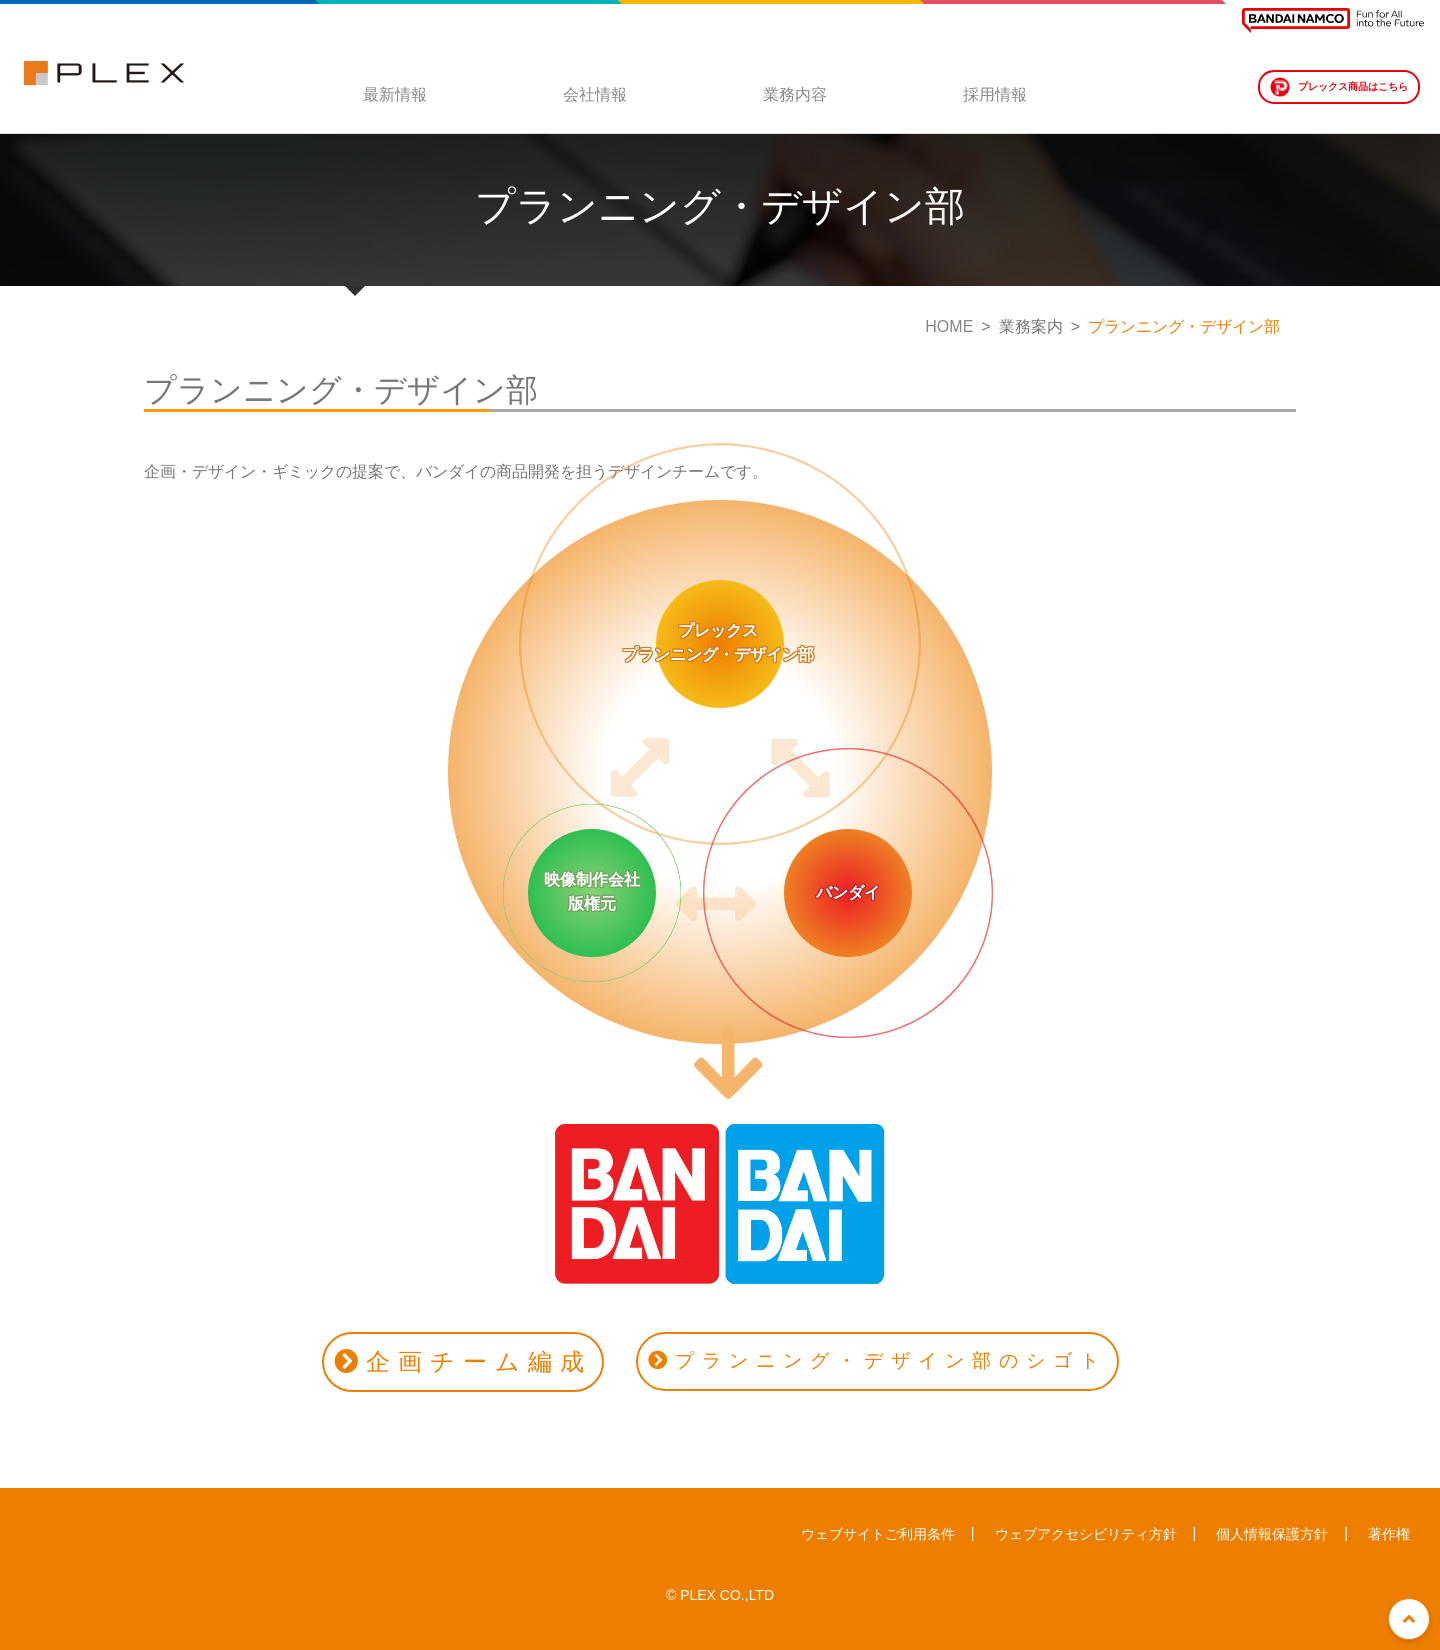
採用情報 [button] (995, 94)
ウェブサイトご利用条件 (878, 1534)
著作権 (1389, 1534)
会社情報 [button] (595, 94)
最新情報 (395, 94)
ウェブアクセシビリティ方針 (1086, 1534)
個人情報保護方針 (1272, 1534)
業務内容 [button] (795, 94)
